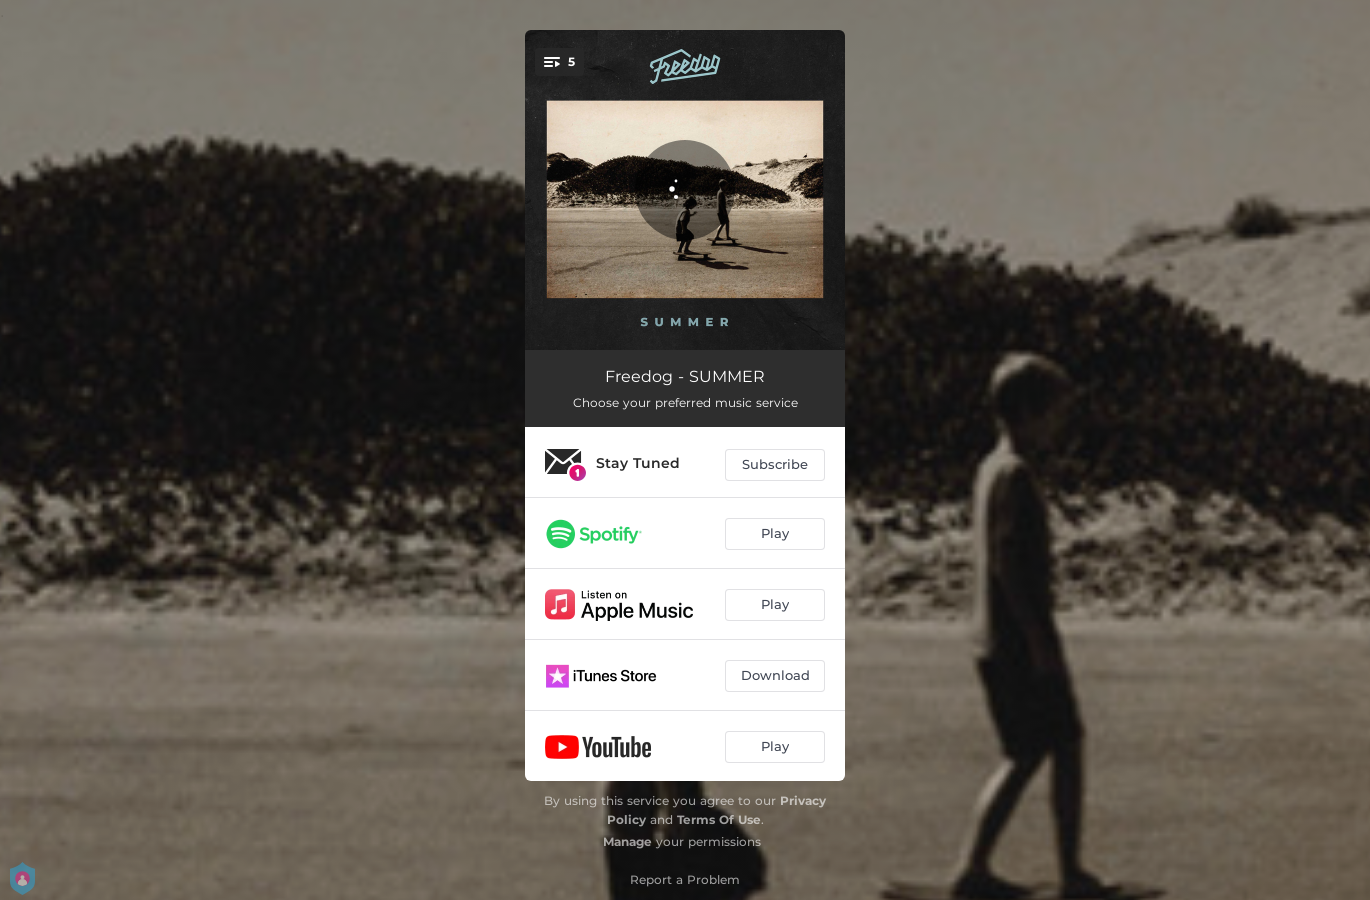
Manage (627, 841)
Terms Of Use (719, 819)
